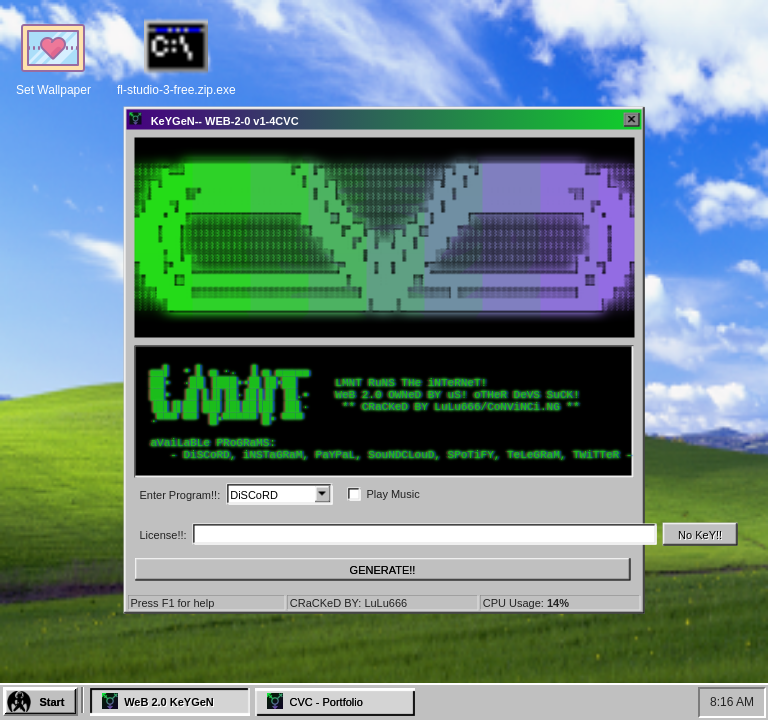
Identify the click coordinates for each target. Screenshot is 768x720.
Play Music (392, 494)
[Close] (632, 120)
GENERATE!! (383, 569)
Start (51, 702)
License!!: (163, 534)
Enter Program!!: (180, 494)
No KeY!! (700, 534)
